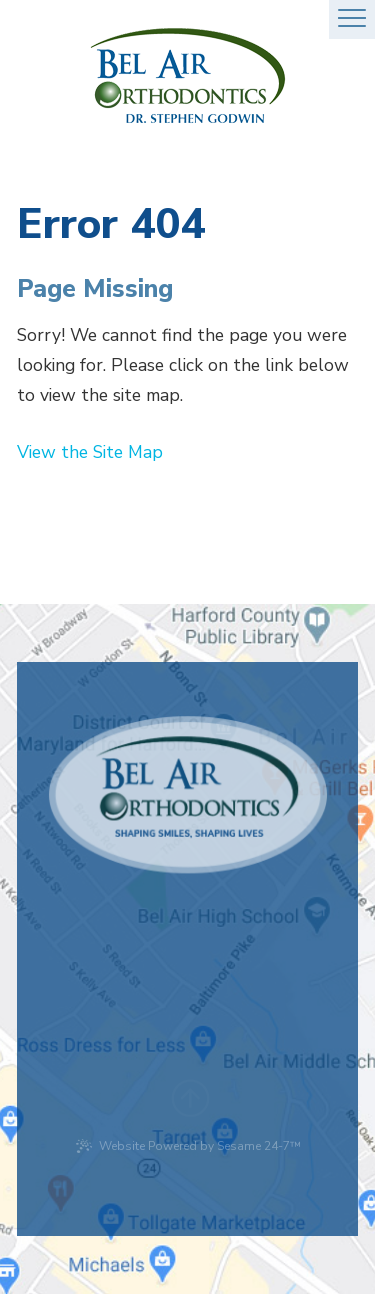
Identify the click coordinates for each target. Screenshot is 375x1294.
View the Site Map (90, 452)
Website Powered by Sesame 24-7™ (188, 1146)
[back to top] (188, 1090)
